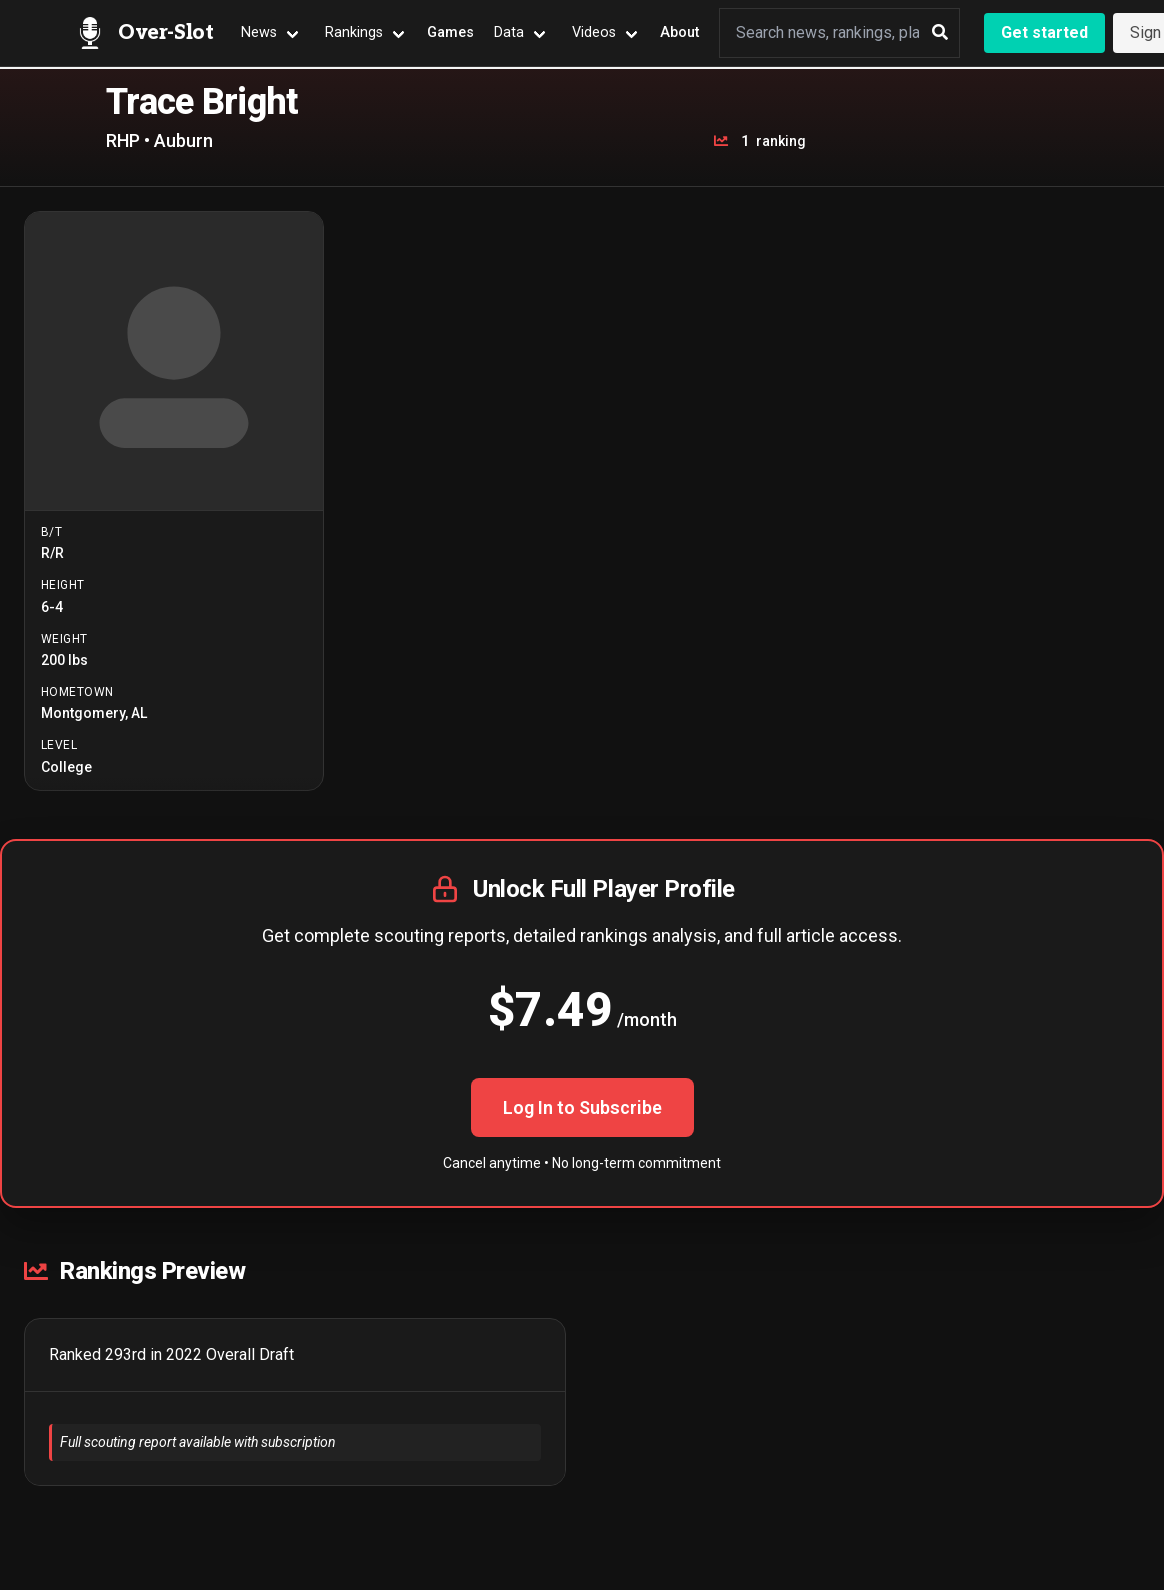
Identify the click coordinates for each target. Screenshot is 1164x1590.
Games (450, 32)
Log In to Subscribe (582, 1107)
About (679, 32)
